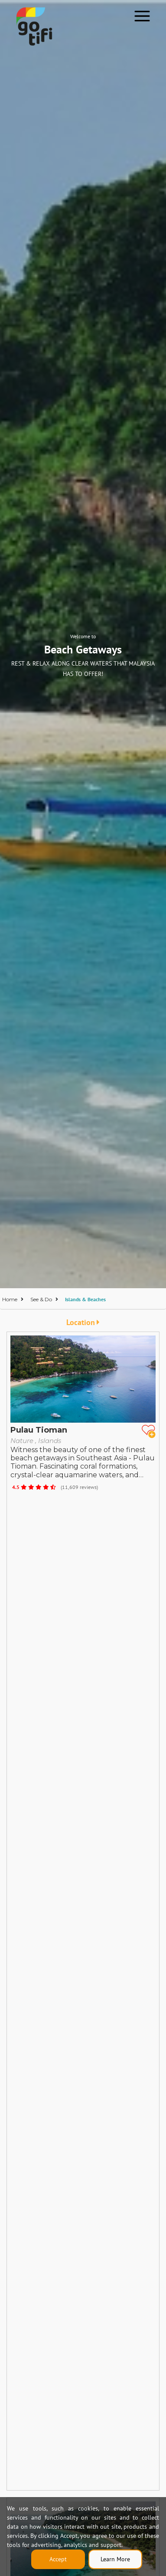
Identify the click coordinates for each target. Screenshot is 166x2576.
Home (9, 1299)
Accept (58, 2559)
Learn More (115, 2559)
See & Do (41, 1299)
